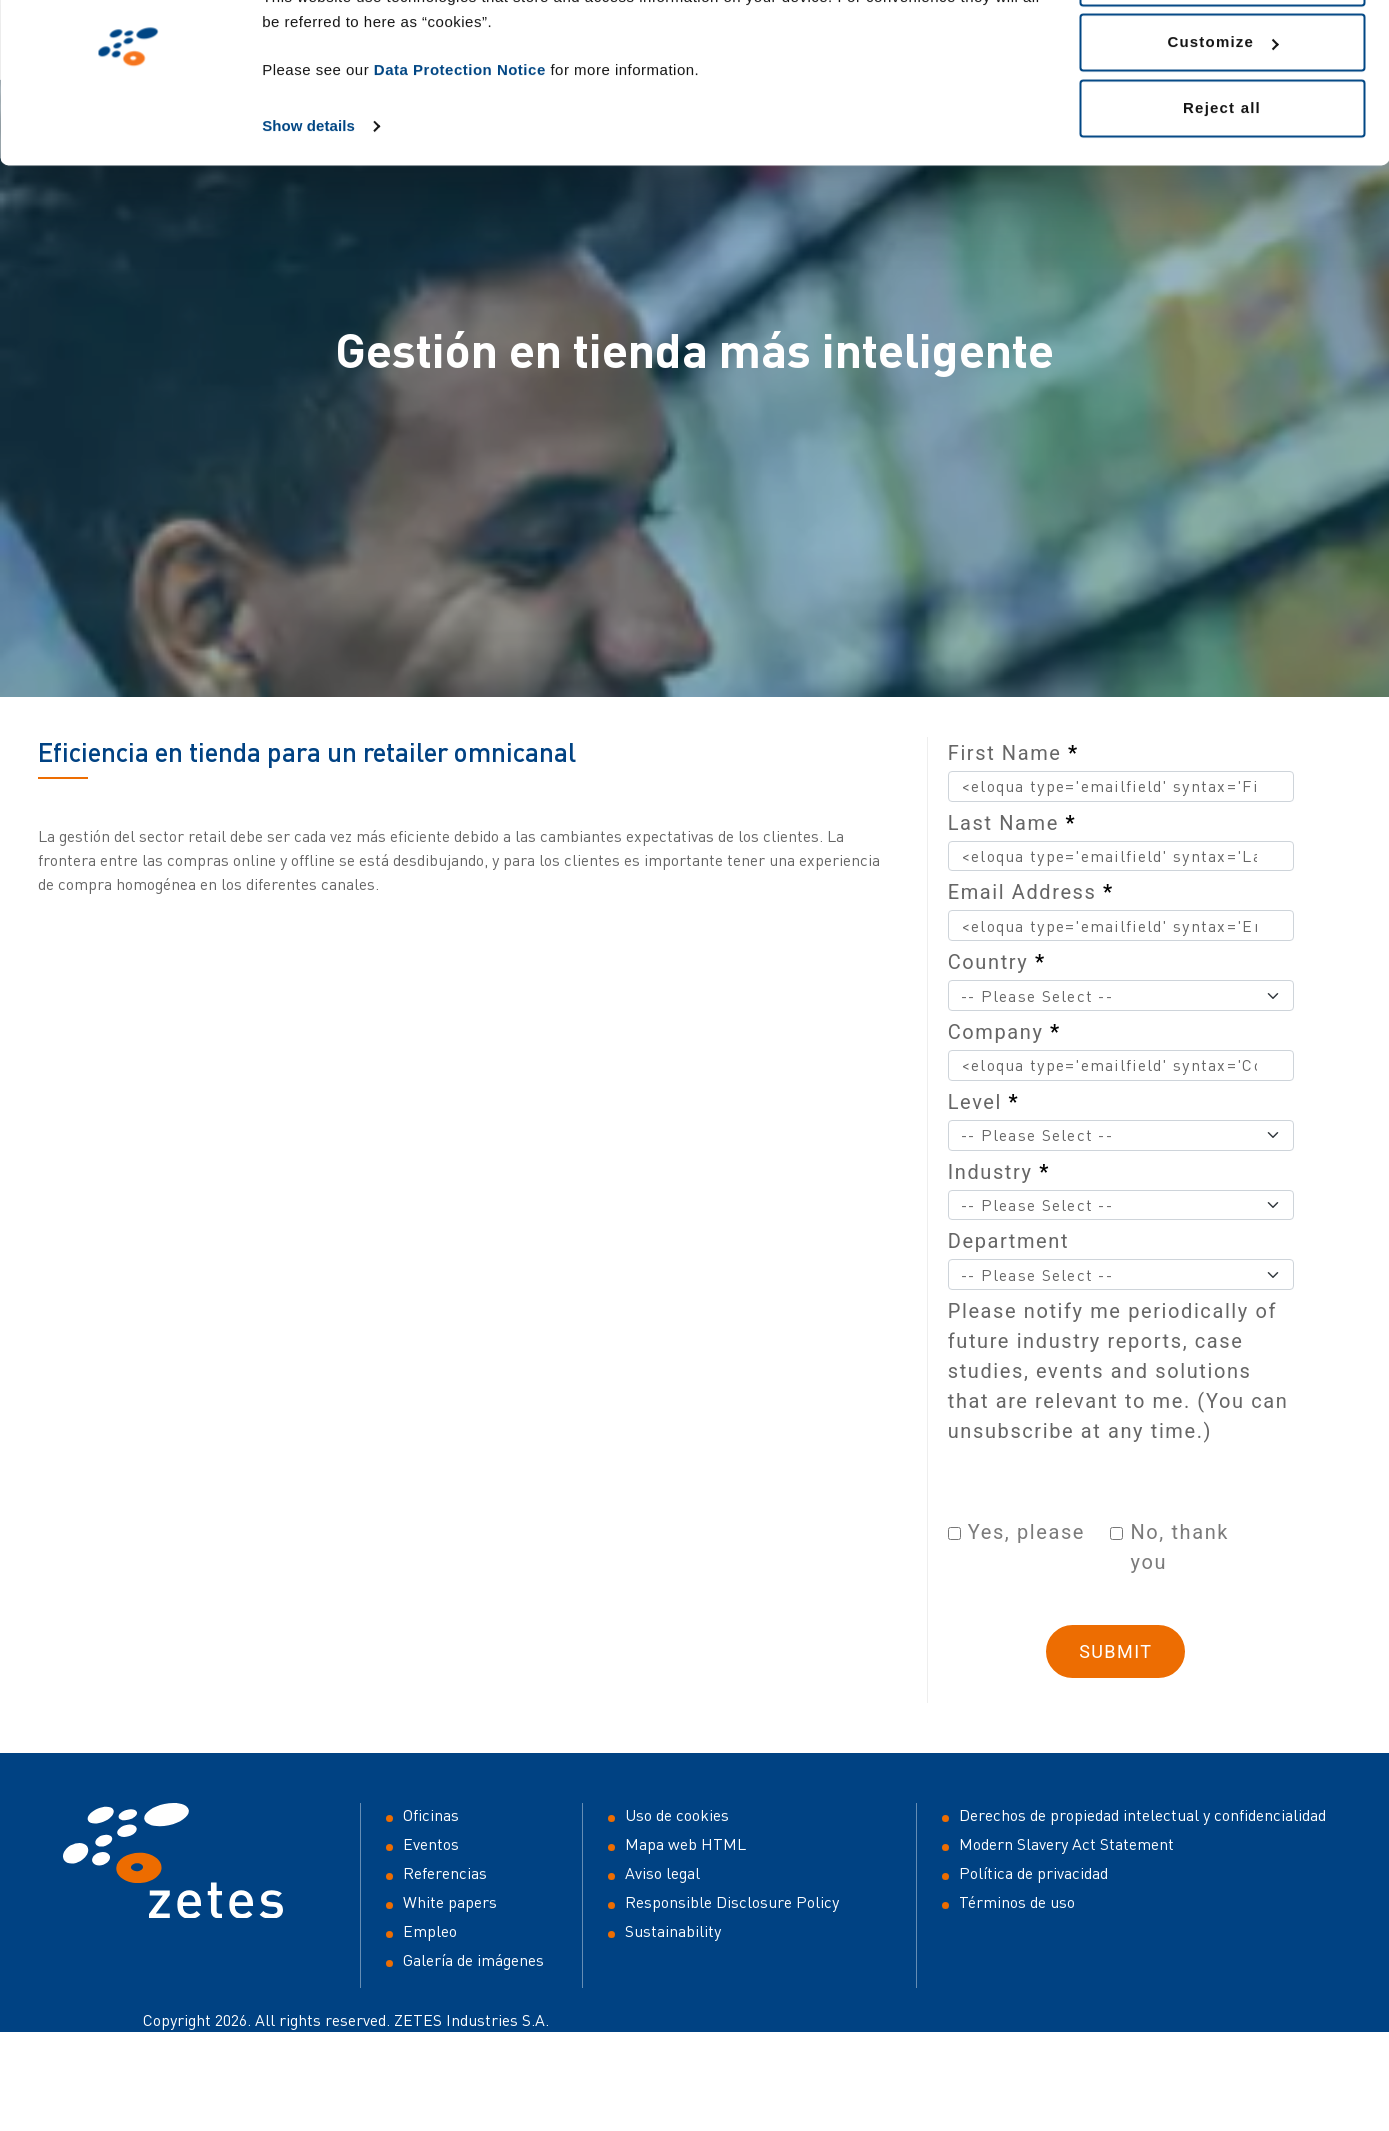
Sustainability (673, 1931)
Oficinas (431, 1815)
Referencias (445, 1873)
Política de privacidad (1033, 1873)
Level (984, 1102)
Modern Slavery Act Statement (1066, 1844)
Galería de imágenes (473, 1960)
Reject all (1222, 183)
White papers (450, 1902)
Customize (1222, 118)
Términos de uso (1017, 1902)
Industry (999, 1172)
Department (1008, 1241)
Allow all (1222, 52)
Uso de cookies (677, 1815)
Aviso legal (662, 1873)
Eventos (431, 1844)
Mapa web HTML (685, 1844)
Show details (308, 201)
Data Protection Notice (460, 145)
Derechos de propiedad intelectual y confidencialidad (1142, 1815)
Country (997, 962)
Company (1004, 1032)
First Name (1013, 753)
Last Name (1012, 823)
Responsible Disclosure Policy (732, 1902)
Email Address (1031, 892)
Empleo (430, 1931)
